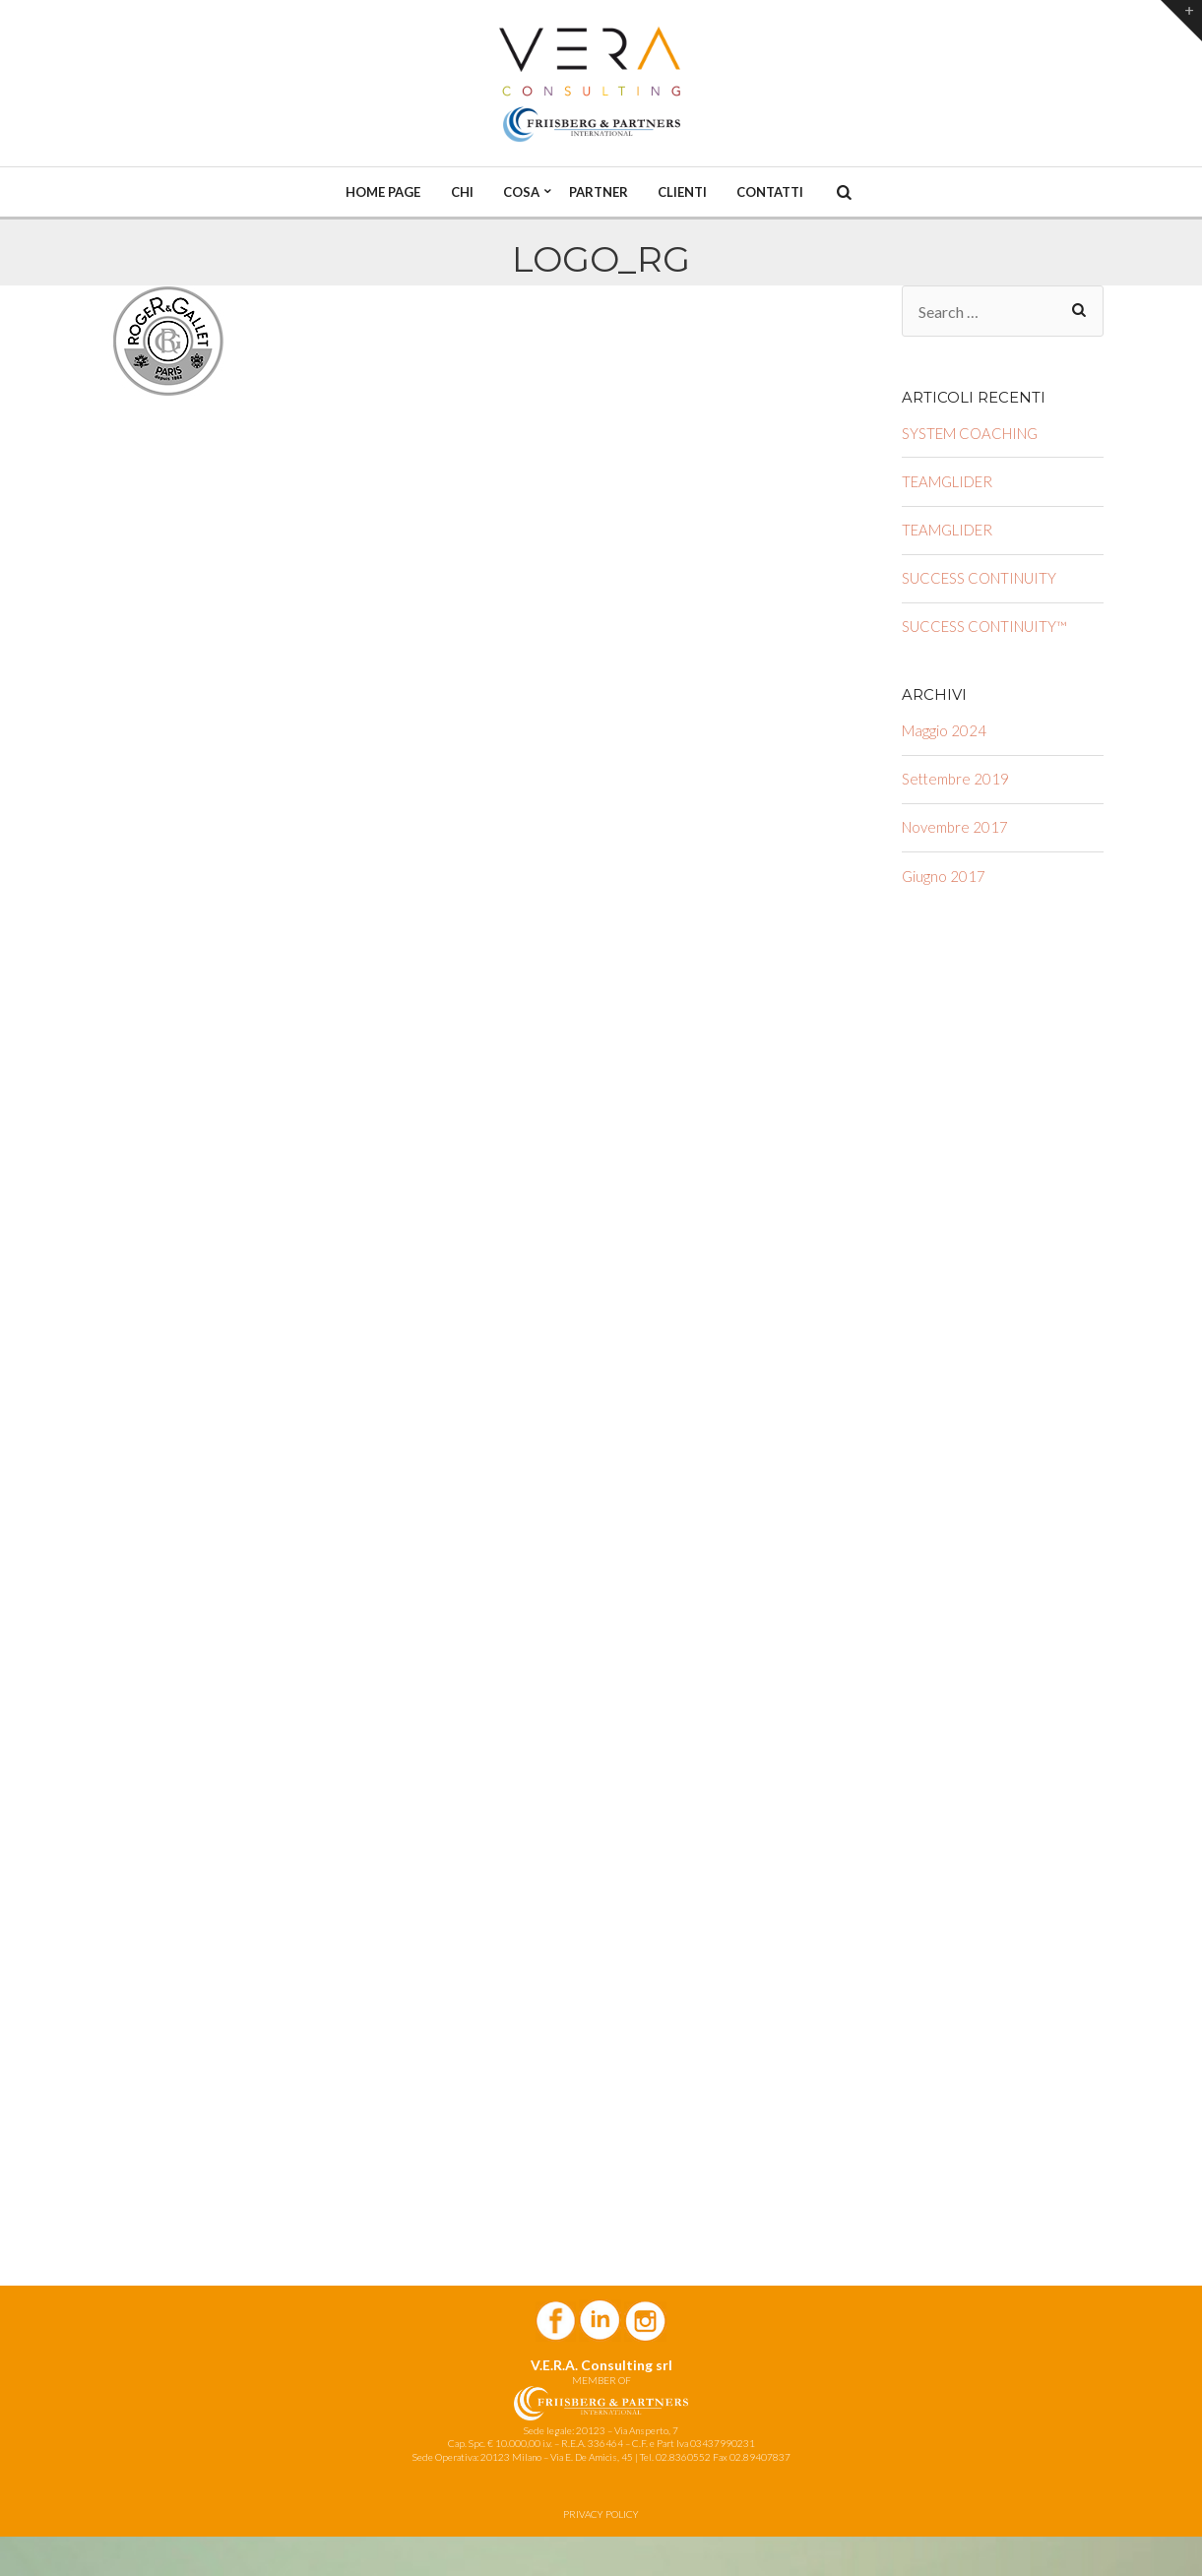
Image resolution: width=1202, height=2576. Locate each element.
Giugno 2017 (943, 876)
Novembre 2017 (955, 827)
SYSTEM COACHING (970, 433)
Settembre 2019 (955, 778)
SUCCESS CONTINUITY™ (984, 626)
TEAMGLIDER (947, 481)
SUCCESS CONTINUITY (979, 578)
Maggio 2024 (944, 730)
